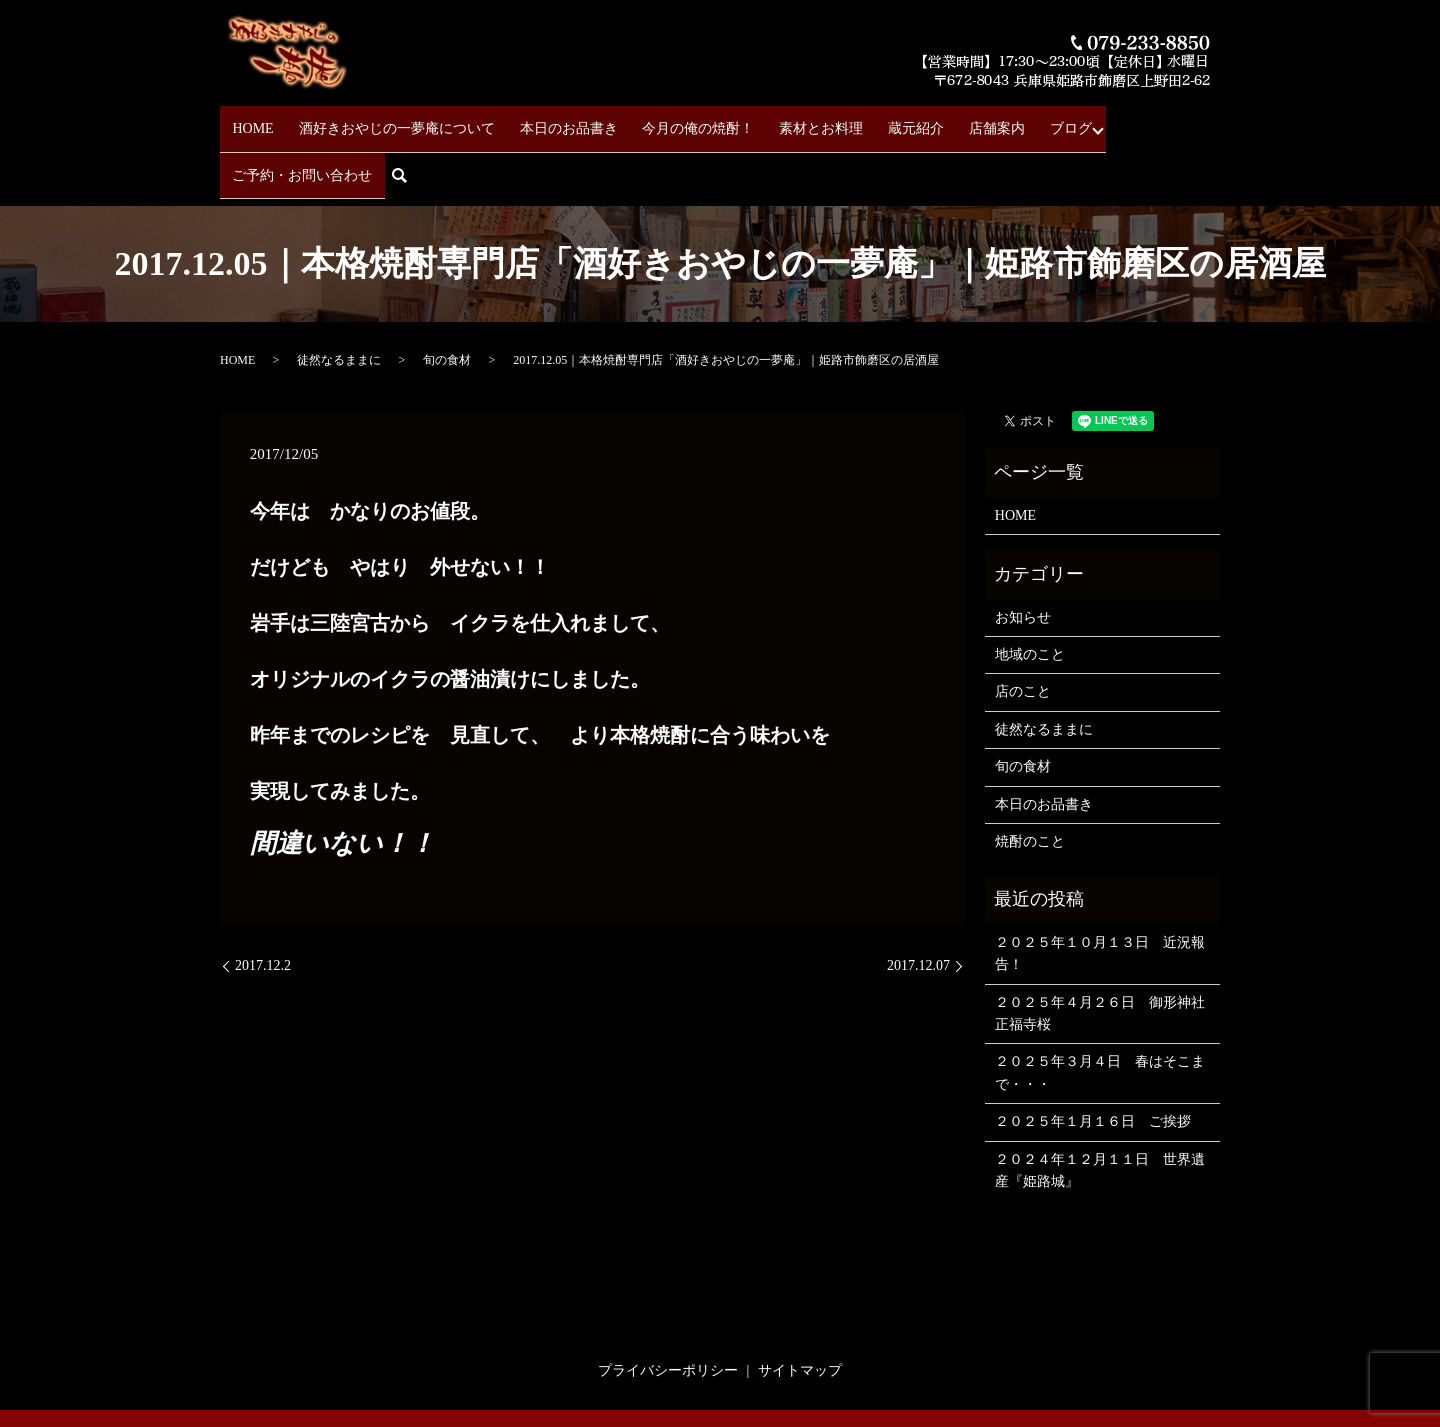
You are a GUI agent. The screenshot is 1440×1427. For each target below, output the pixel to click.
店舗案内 (932, 120)
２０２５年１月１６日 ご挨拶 (1093, 1059)
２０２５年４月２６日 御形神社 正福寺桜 (1102, 950)
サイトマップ (800, 1308)
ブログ (995, 120)
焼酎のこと (1030, 779)
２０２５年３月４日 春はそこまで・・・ (1100, 1010)
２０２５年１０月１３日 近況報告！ (1100, 891)
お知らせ (1023, 555)
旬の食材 (447, 298)
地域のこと (1030, 592)
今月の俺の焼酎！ (666, 120)
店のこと (1023, 629)
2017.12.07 (918, 903)
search (1210, 121)
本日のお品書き (547, 120)
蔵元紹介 (862, 120)
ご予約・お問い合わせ (1107, 120)
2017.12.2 (263, 903)
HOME (253, 120)
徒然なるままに (339, 298)
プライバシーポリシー (668, 1308)
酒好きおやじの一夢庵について (386, 120)
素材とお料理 (778, 120)
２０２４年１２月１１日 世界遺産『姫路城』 (1100, 1107)
